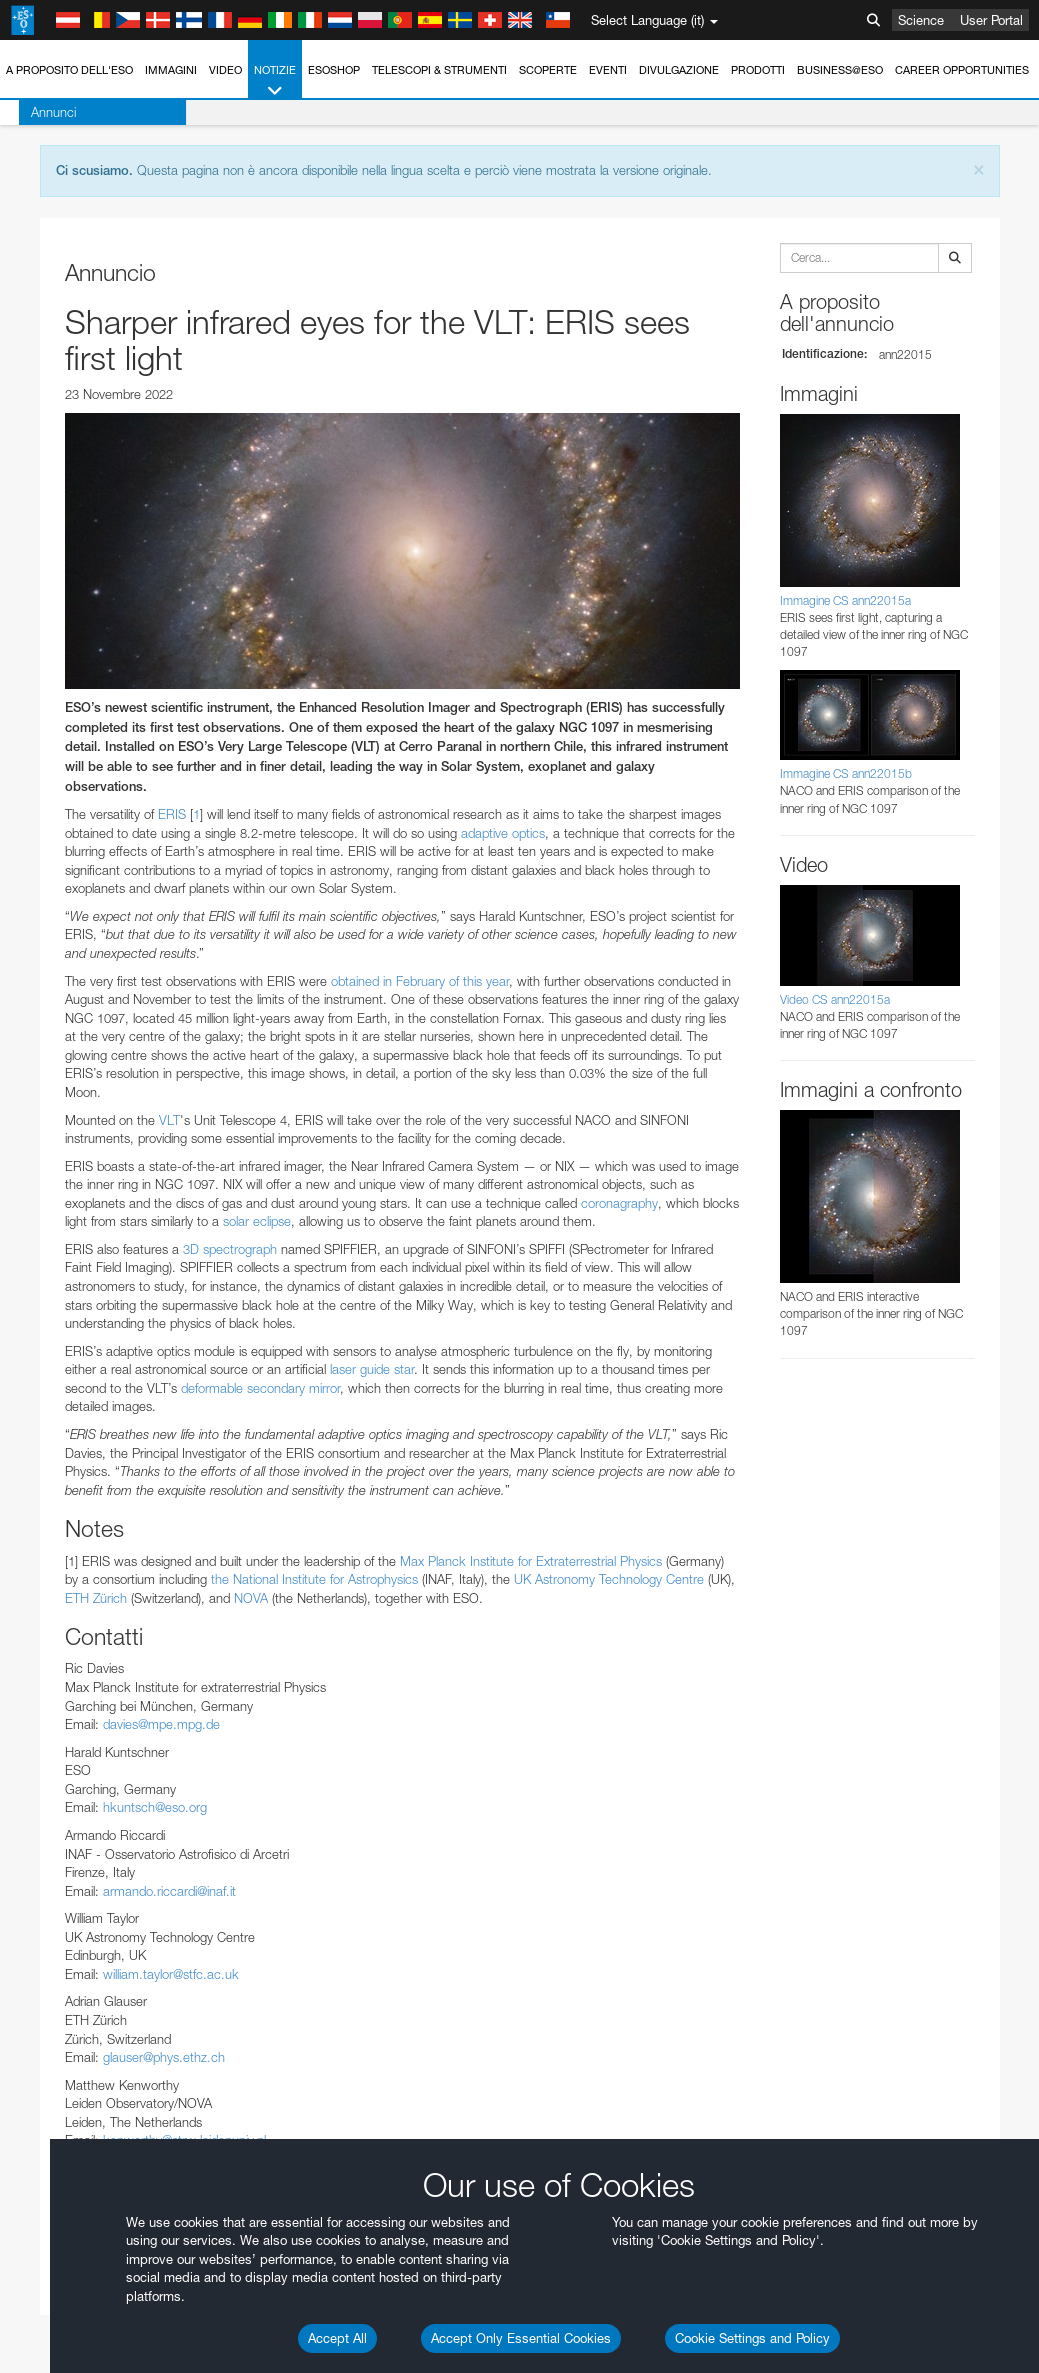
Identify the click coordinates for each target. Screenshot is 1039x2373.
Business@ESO (840, 70)
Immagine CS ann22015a (845, 600)
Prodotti (758, 70)
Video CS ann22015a (835, 999)
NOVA (251, 1598)
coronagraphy (619, 1203)
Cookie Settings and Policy (752, 2338)
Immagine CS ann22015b (846, 773)
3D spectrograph (230, 1249)
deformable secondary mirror (260, 1388)
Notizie (275, 81)
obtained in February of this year (420, 981)
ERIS (172, 814)
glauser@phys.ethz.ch (164, 2057)
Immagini (171, 70)
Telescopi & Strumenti (439, 70)
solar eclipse (257, 1221)
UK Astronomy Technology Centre (609, 1579)
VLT (169, 1120)
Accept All (337, 2338)
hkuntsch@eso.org (155, 1807)
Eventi (608, 70)
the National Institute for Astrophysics (314, 1579)
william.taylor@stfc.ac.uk (171, 1974)
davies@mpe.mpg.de (161, 1724)
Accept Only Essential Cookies (521, 2338)
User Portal (991, 20)
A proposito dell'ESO (69, 70)
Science (921, 20)
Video (225, 70)
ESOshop (334, 70)
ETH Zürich (96, 1598)
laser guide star (372, 1369)
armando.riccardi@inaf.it (169, 1891)
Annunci (34, 112)
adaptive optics (503, 833)
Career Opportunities (962, 70)
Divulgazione (679, 70)
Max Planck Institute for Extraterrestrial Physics (531, 1561)
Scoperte (548, 70)
